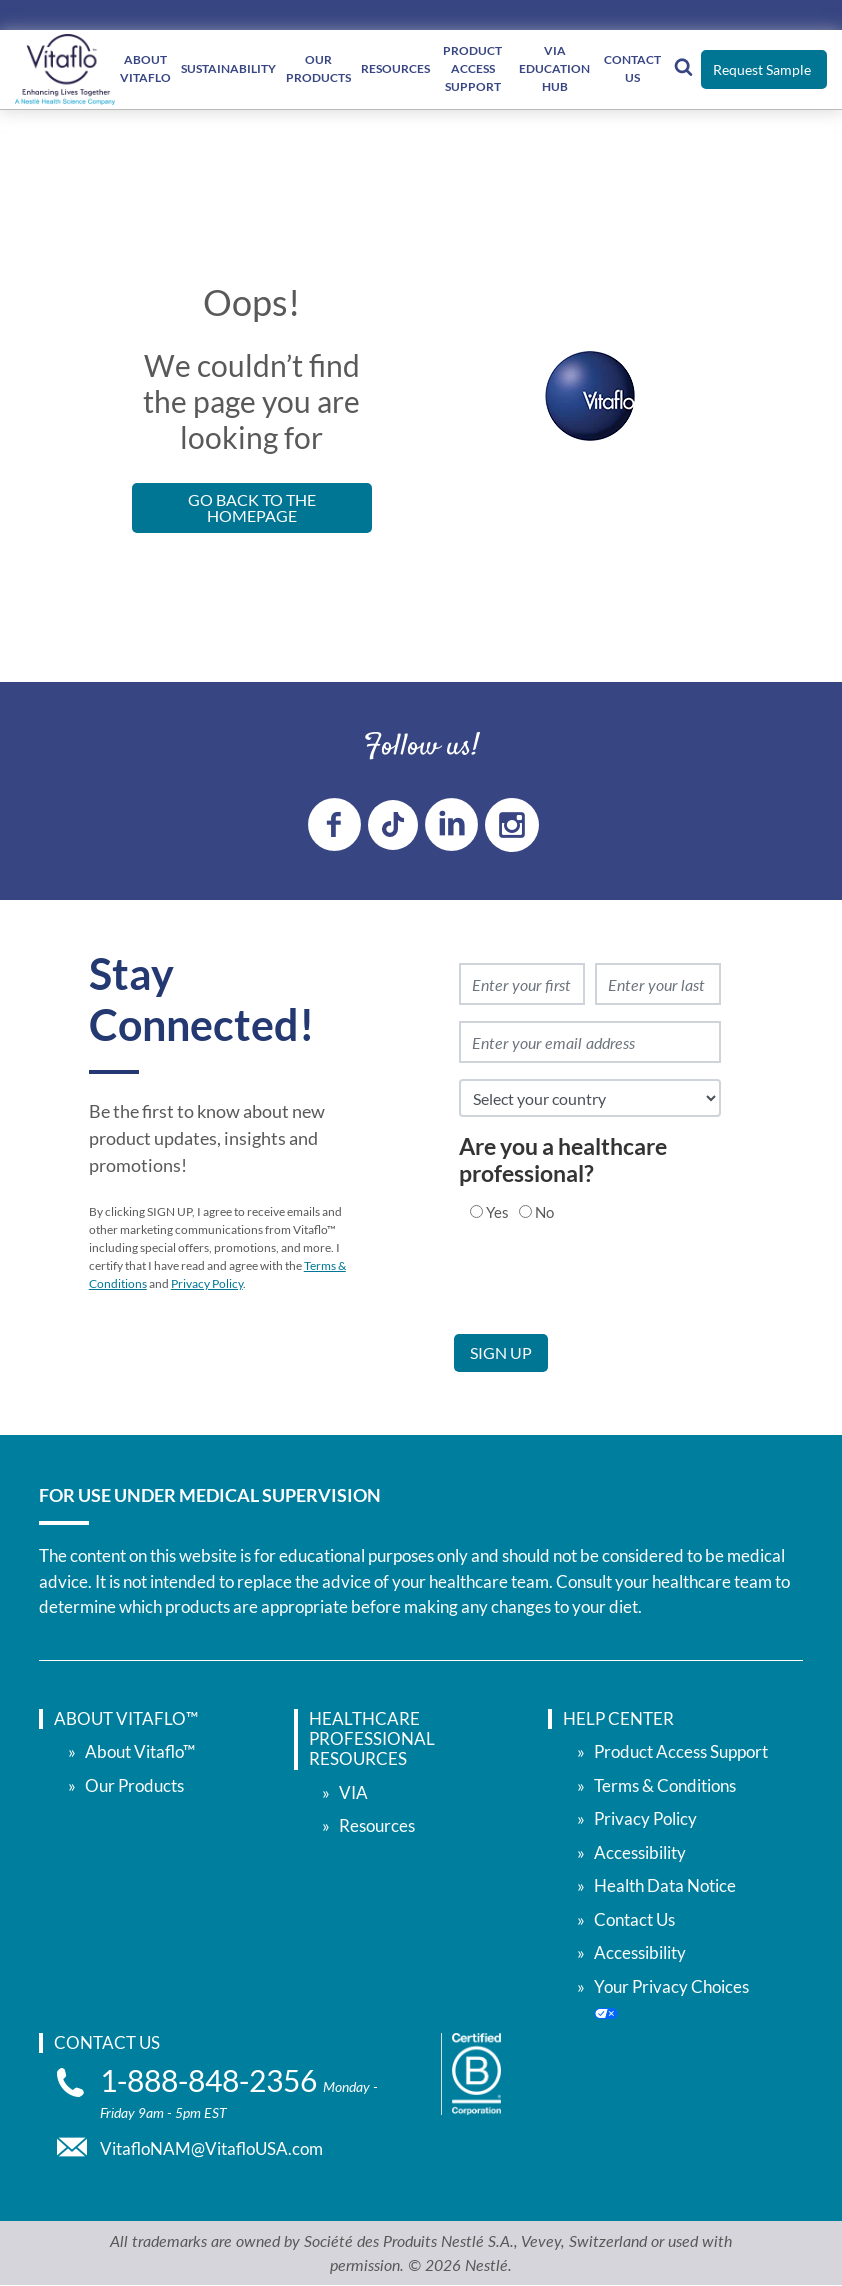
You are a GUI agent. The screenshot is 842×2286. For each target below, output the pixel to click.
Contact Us (632, 68)
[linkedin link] (451, 824)
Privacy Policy (207, 1283)
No (544, 1211)
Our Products (134, 1784)
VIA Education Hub (554, 68)
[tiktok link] (393, 825)
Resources (395, 68)
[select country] (590, 1098)
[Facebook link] (334, 824)
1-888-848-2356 (211, 2080)
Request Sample (762, 69)
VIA (353, 1792)
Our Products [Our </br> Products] (318, 68)
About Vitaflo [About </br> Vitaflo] (145, 68)
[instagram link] (512, 825)
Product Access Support (681, 1751)
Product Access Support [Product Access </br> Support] (472, 68)
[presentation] (606, 1295)
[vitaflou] (65, 69)
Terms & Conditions (665, 1784)
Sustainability (228, 68)
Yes (497, 1211)
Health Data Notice (665, 1885)
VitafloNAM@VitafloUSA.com (211, 2148)
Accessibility (640, 1851)
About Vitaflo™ (140, 1751)
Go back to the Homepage (252, 507)
